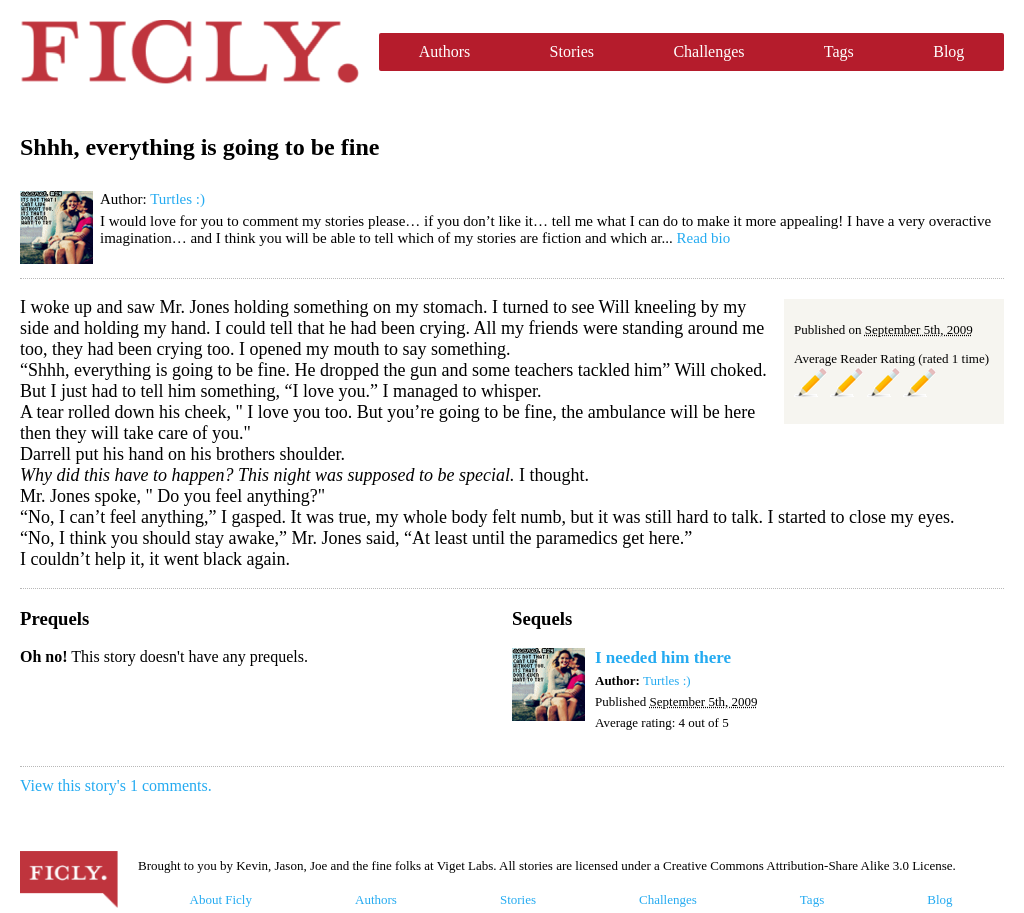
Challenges (708, 51)
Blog (948, 51)
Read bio (704, 238)
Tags (839, 51)
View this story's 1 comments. (116, 785)
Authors (445, 51)
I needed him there (663, 657)
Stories (572, 51)
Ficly (189, 52)
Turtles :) (177, 199)
